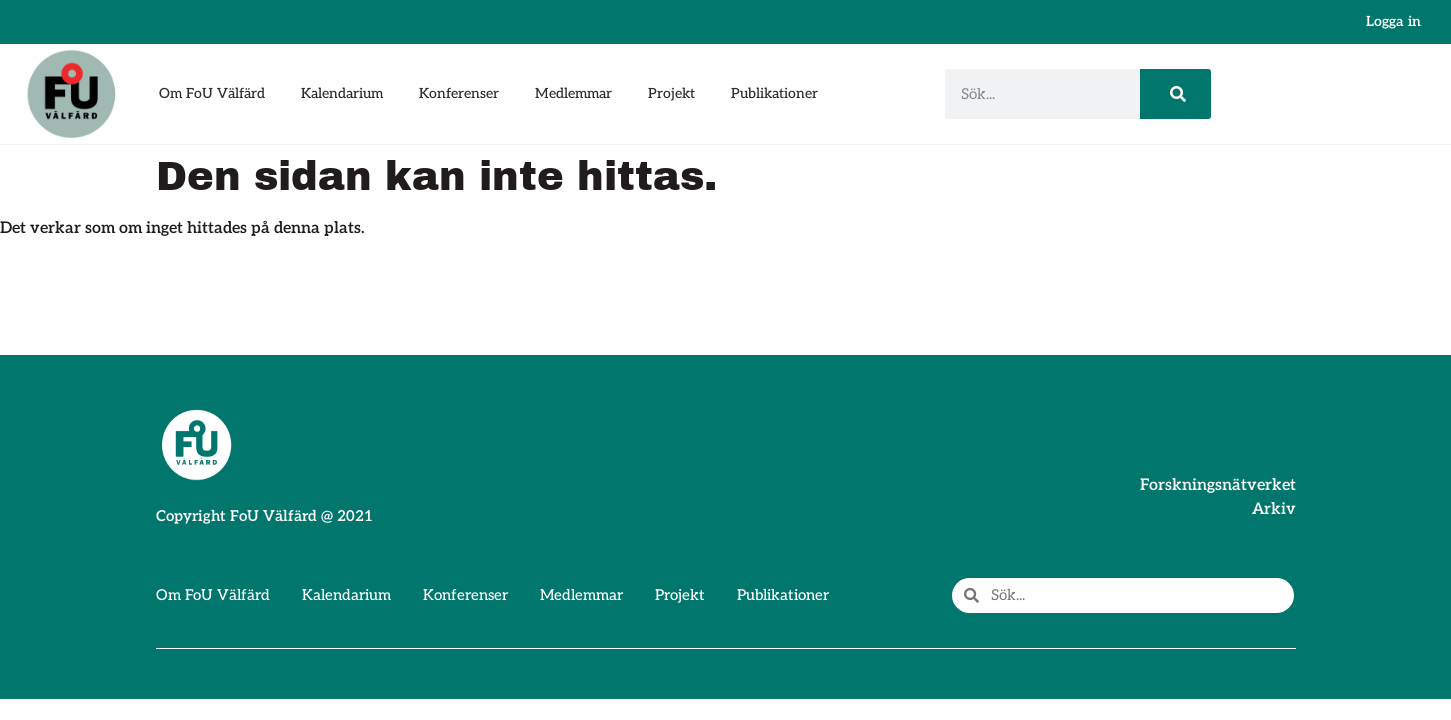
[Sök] (1175, 94)
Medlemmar (573, 93)
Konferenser (459, 93)
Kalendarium (342, 93)
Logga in (1393, 21)
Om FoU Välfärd (212, 93)
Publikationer (774, 93)
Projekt (671, 93)
